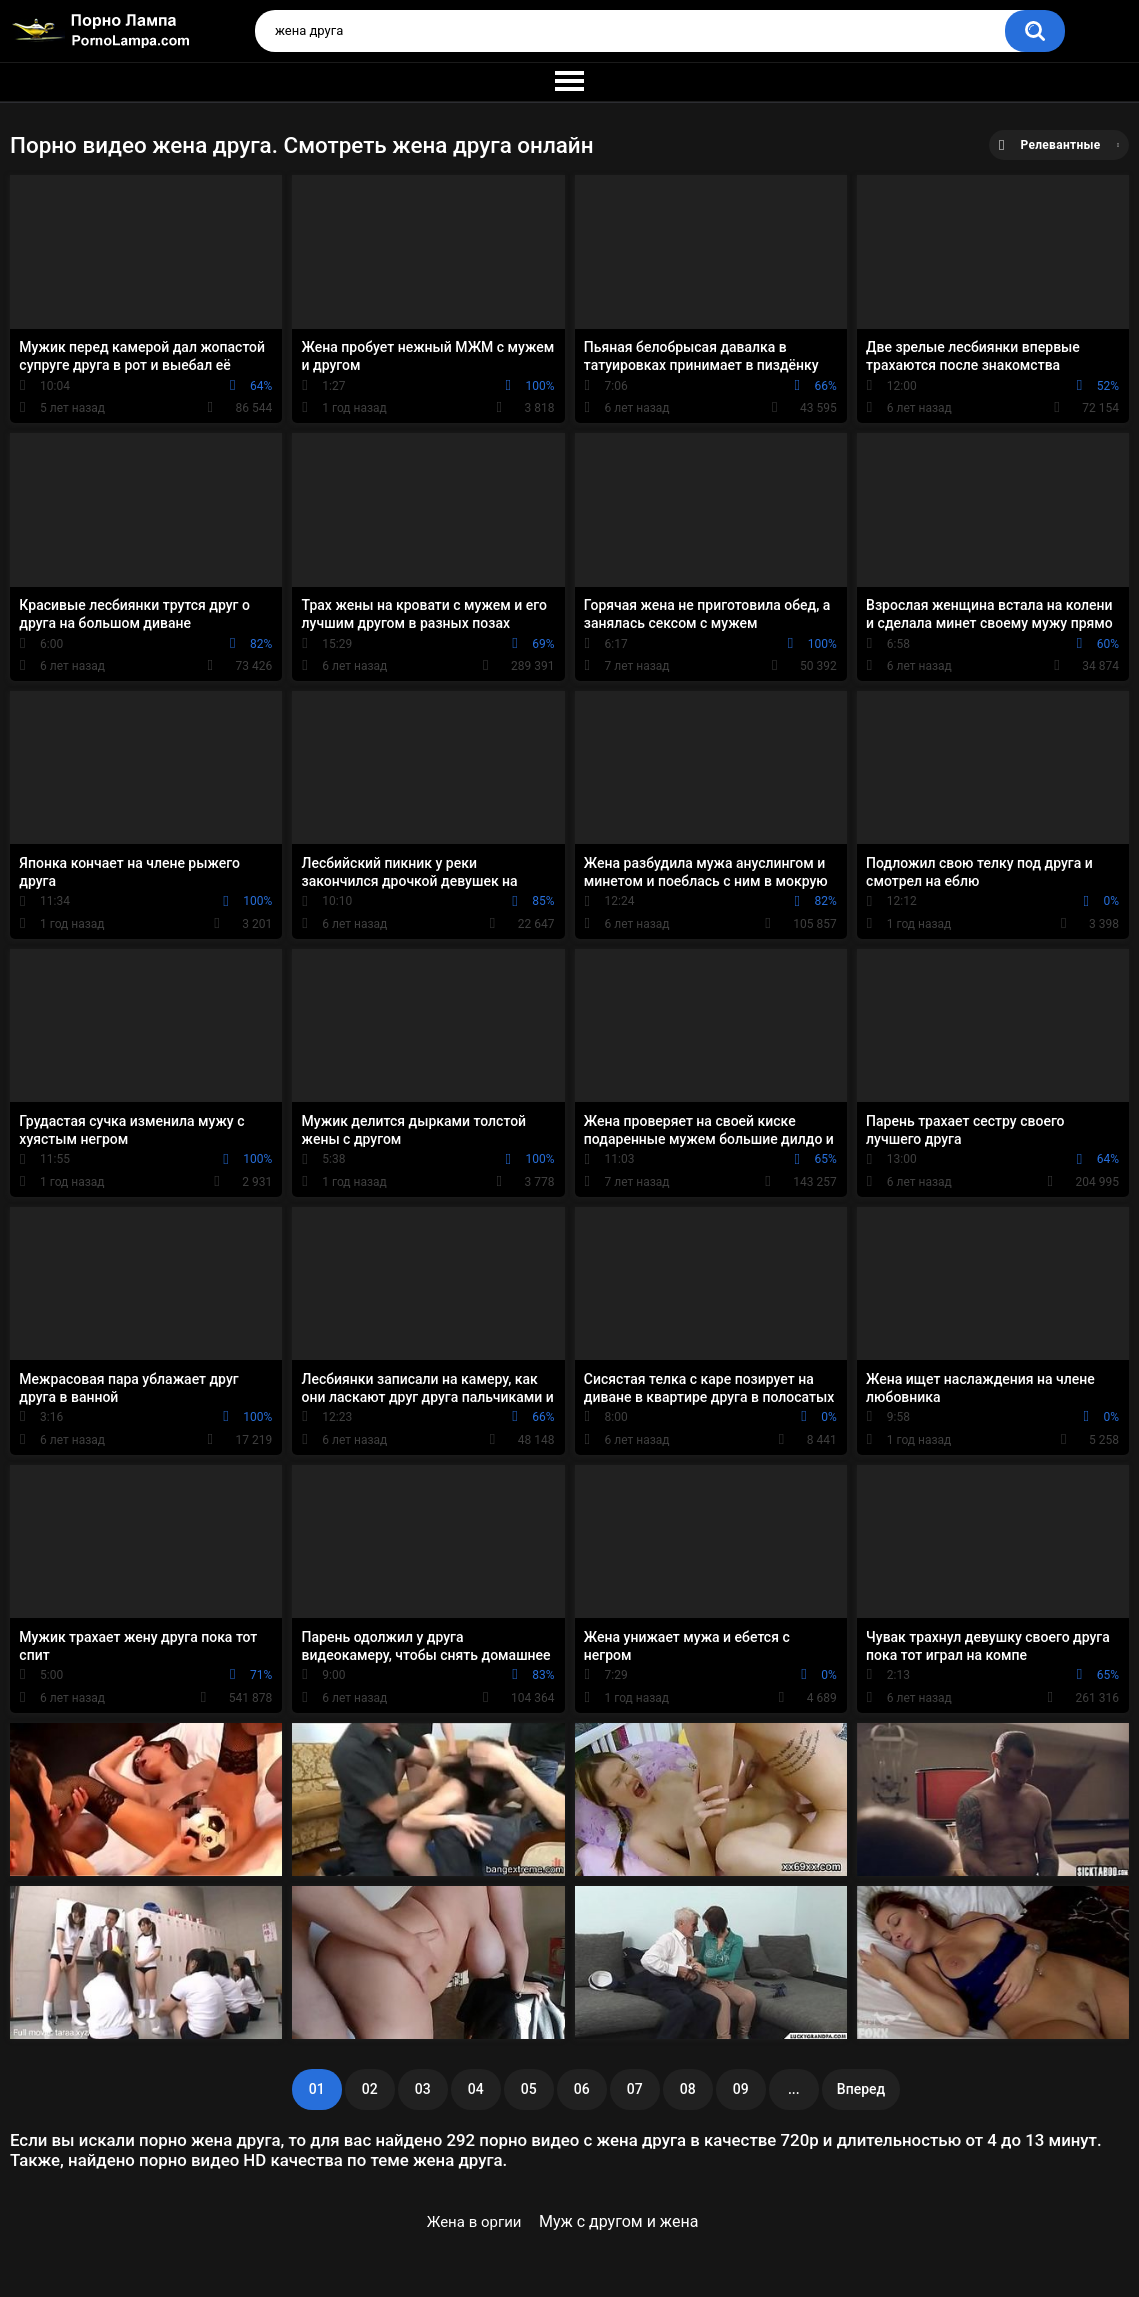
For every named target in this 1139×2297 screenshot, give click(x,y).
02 (370, 2089)
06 (582, 2089)
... (794, 2089)
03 (423, 2089)
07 (635, 2089)
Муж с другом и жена (618, 2221)
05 (529, 2089)
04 (476, 2089)
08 (688, 2089)
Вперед (861, 2089)
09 (741, 2089)
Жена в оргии (474, 2222)
